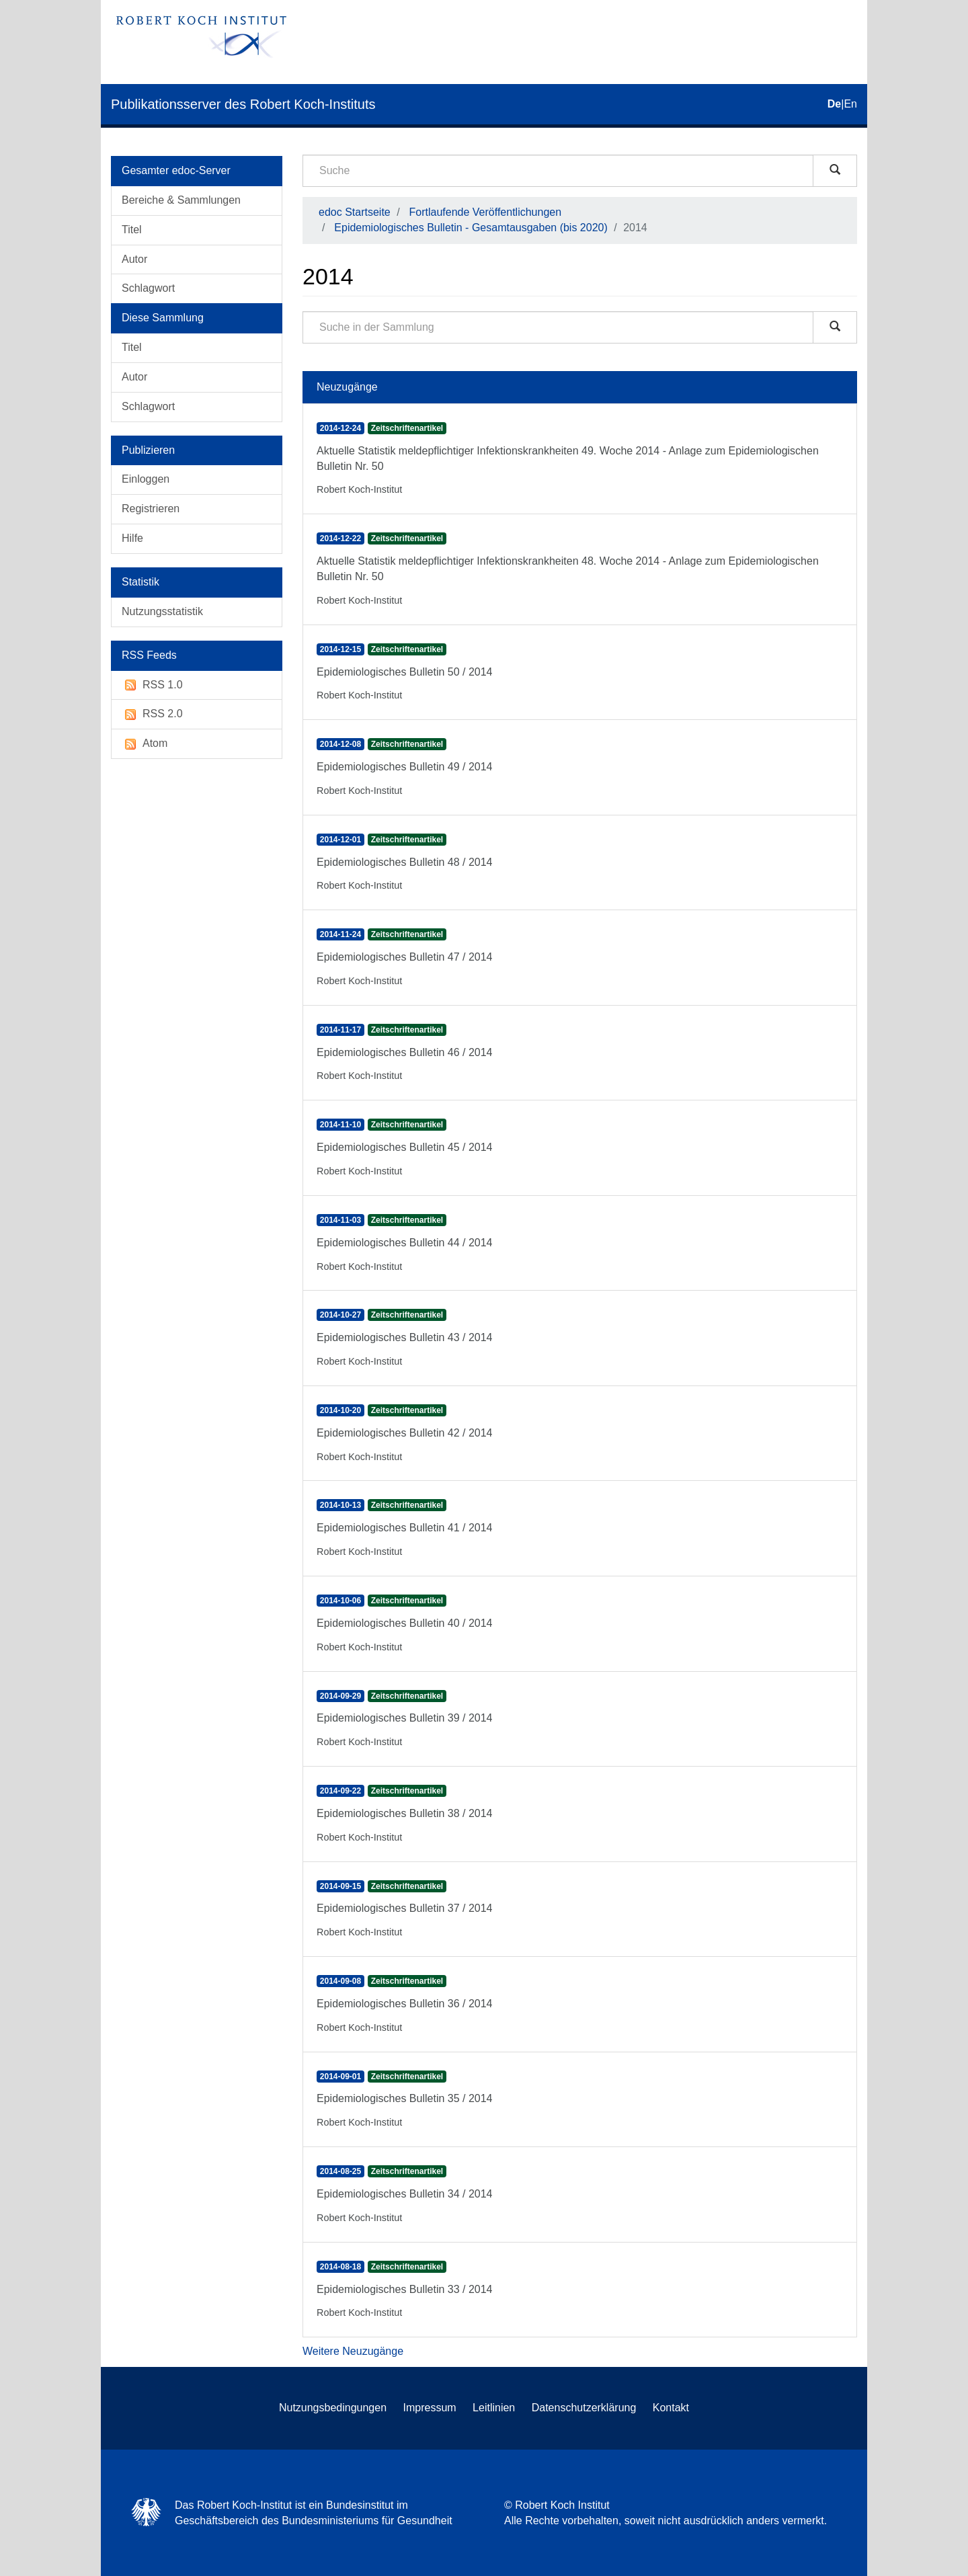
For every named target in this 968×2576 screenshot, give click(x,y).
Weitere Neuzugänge (352, 2351)
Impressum (429, 2407)
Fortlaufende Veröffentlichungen (485, 212)
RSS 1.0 (152, 685)
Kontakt (671, 2407)
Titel (132, 229)
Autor (134, 259)
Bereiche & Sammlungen (181, 200)
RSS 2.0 (152, 714)
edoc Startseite (355, 212)
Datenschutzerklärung (584, 2407)
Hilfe (132, 538)
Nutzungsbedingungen (333, 2407)
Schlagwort (148, 288)
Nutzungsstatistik (162, 611)
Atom (144, 743)
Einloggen (145, 479)
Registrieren (150, 508)
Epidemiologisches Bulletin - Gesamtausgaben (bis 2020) (470, 227)
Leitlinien (494, 2407)
